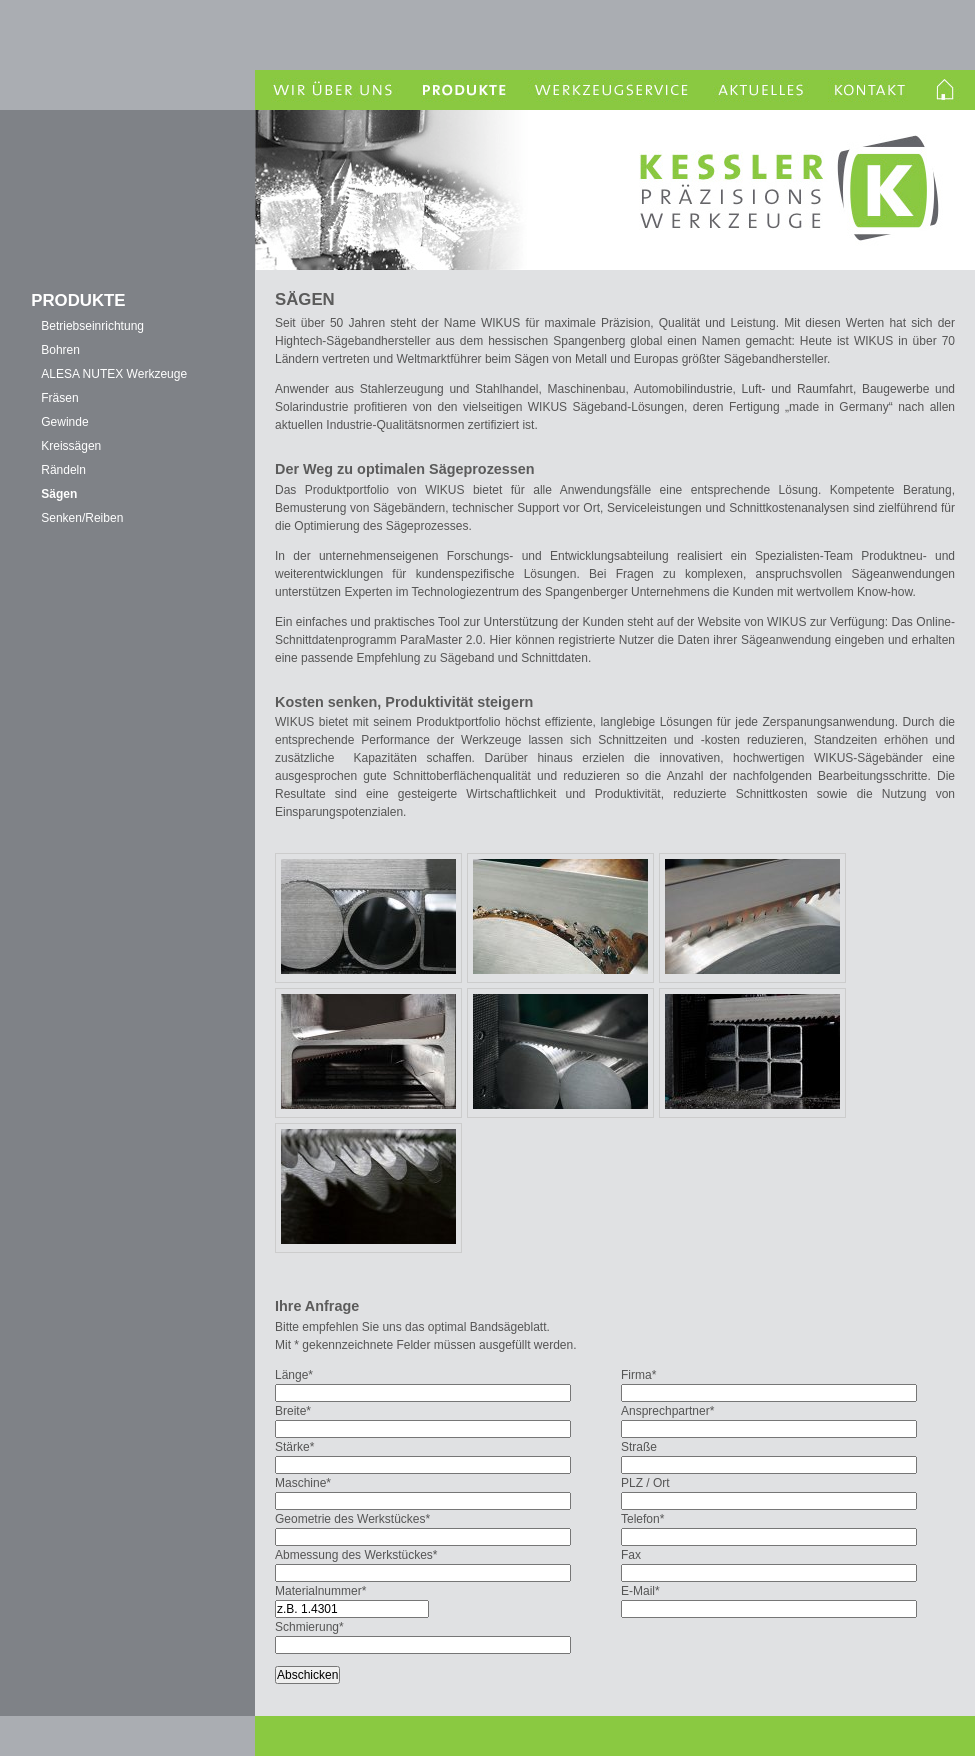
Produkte (462, 90)
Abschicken (307, 1675)
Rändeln (63, 470)
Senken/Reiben (82, 518)
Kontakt (870, 90)
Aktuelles (762, 90)
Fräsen (59, 398)
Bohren (60, 350)
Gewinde (64, 422)
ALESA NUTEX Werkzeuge (114, 374)
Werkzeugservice (612, 90)
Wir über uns (330, 90)
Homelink (947, 90)
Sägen (59, 494)
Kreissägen (71, 446)
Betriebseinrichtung (92, 326)
